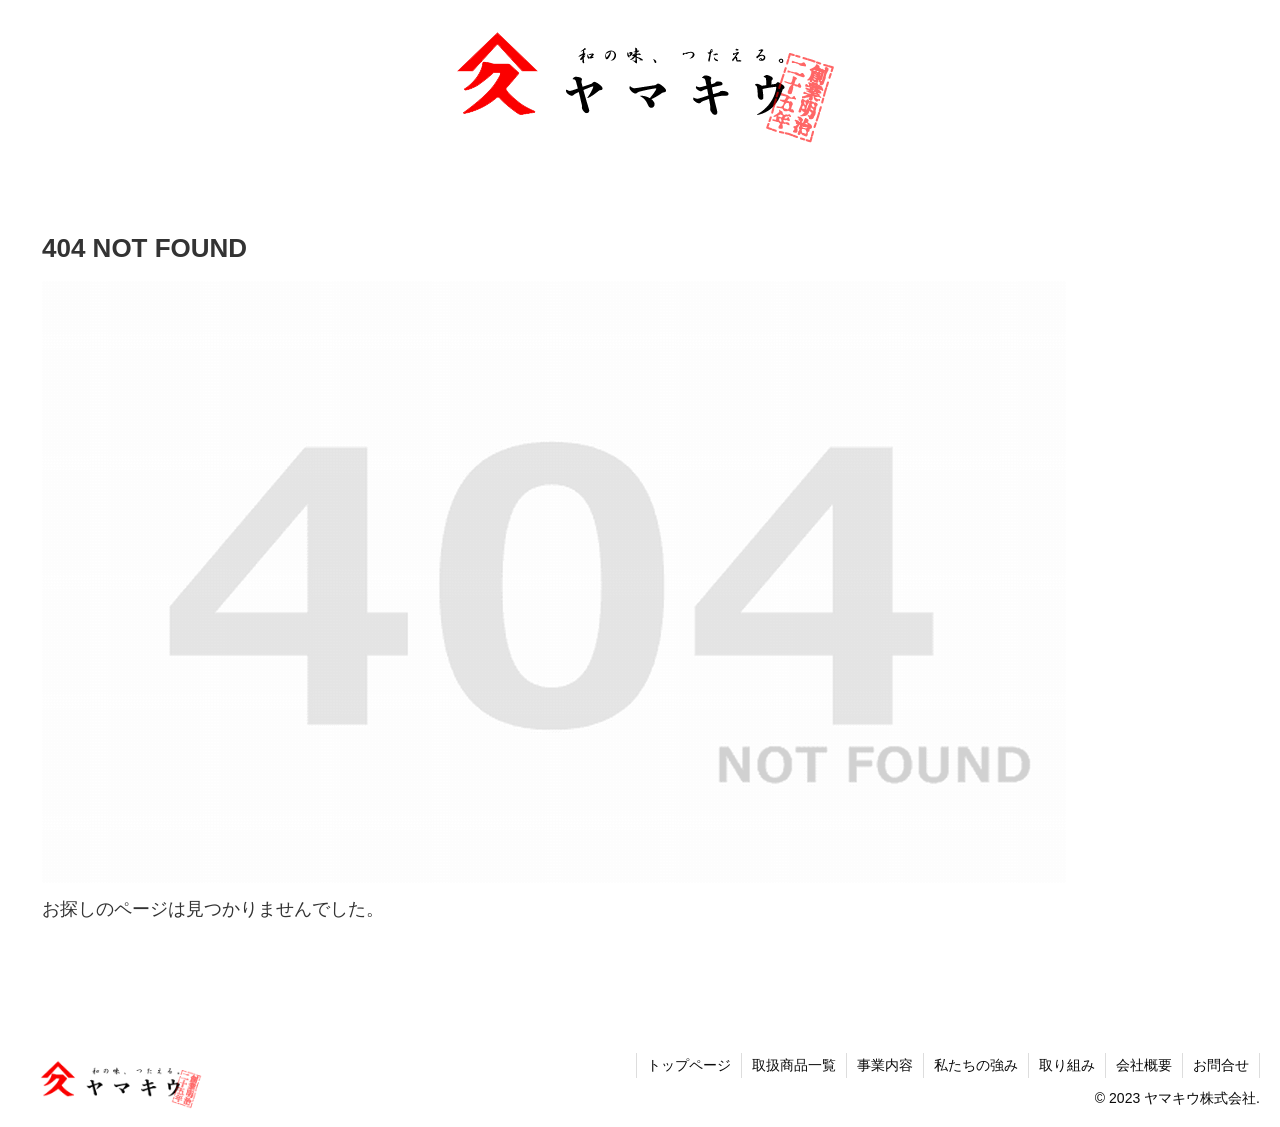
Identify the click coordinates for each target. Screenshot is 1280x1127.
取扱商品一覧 (794, 1065)
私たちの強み (976, 1065)
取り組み (1067, 1065)
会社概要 (1144, 1065)
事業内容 (885, 1065)
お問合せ (1221, 1065)
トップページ (689, 1065)
